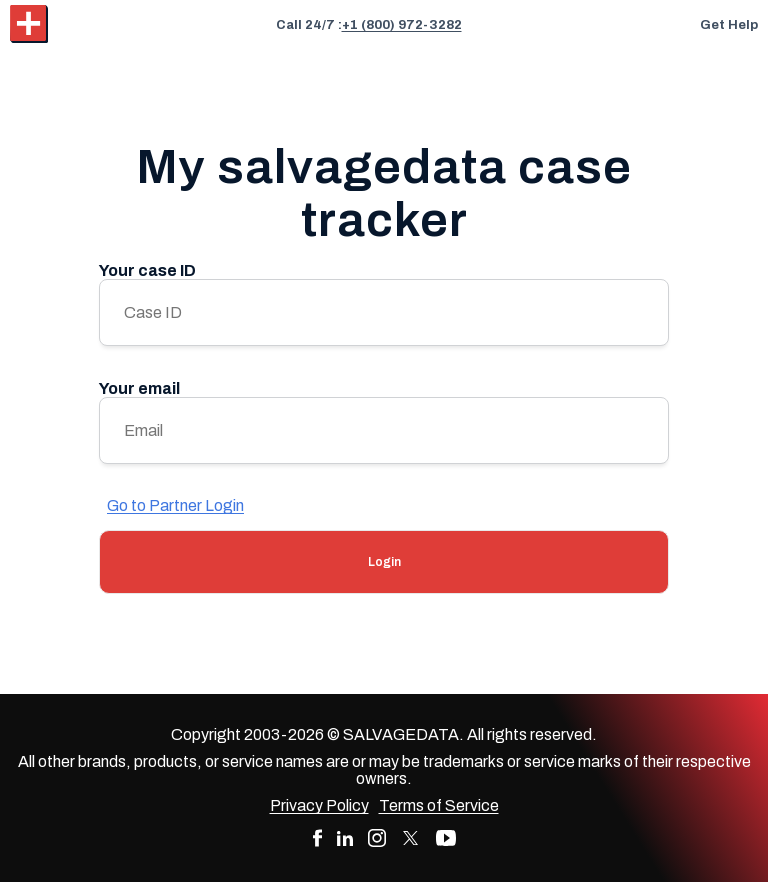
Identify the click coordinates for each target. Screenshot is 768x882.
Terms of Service (439, 805)
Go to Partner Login (175, 505)
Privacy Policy (319, 805)
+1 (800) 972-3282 (402, 25)
